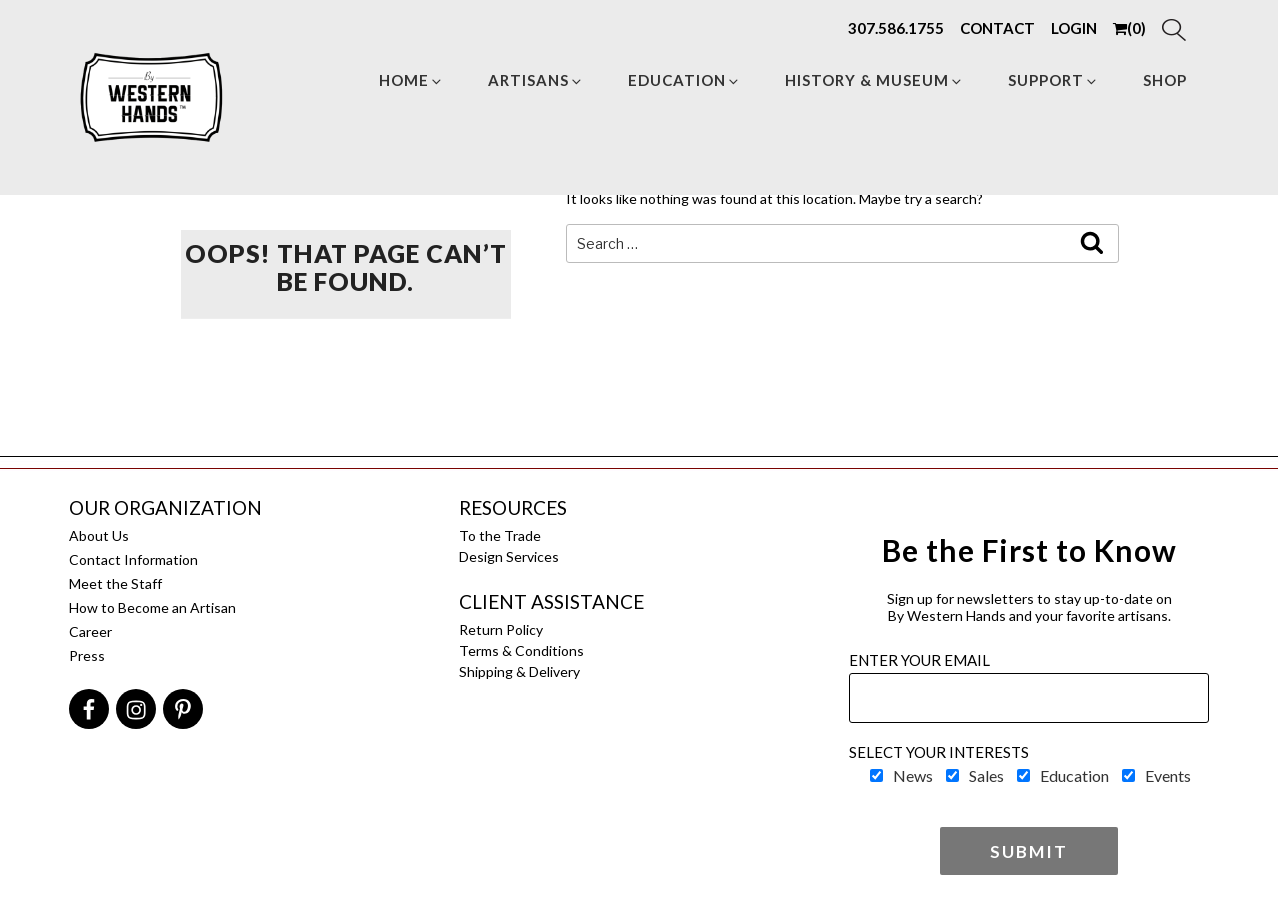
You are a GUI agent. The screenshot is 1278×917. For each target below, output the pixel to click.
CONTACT (997, 28)
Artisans (536, 80)
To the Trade (500, 535)
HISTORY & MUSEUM (874, 80)
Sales (986, 775)
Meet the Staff (115, 583)
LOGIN (1074, 28)
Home (411, 80)
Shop (1165, 80)
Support (1053, 80)
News (913, 775)
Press (87, 655)
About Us (99, 535)
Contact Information (133, 559)
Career (90, 631)
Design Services (509, 556)
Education (684, 80)
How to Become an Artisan (152, 607)
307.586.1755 (896, 28)
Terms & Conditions (521, 650)
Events (1168, 775)
